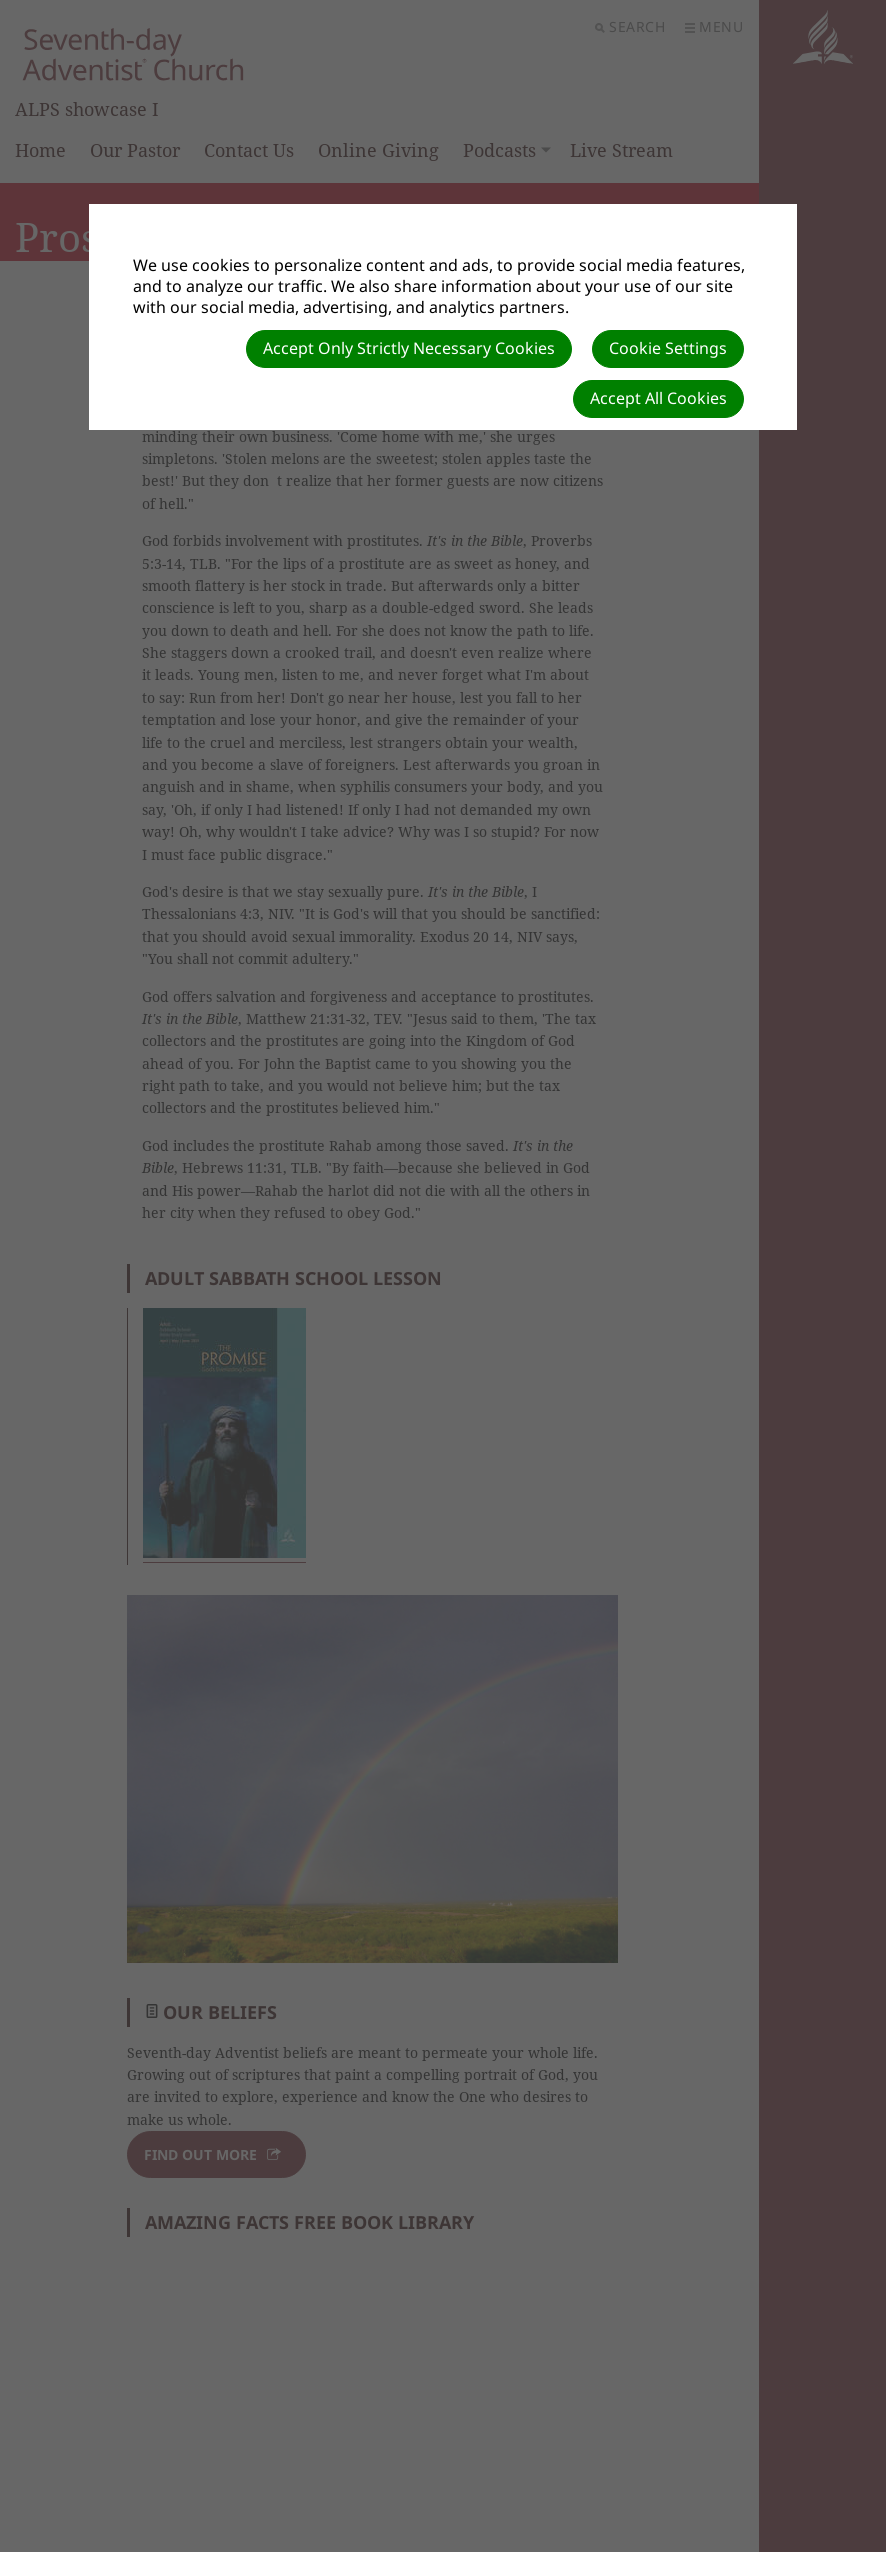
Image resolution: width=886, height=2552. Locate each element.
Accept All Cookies (658, 398)
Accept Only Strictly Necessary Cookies (409, 348)
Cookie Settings (668, 348)
